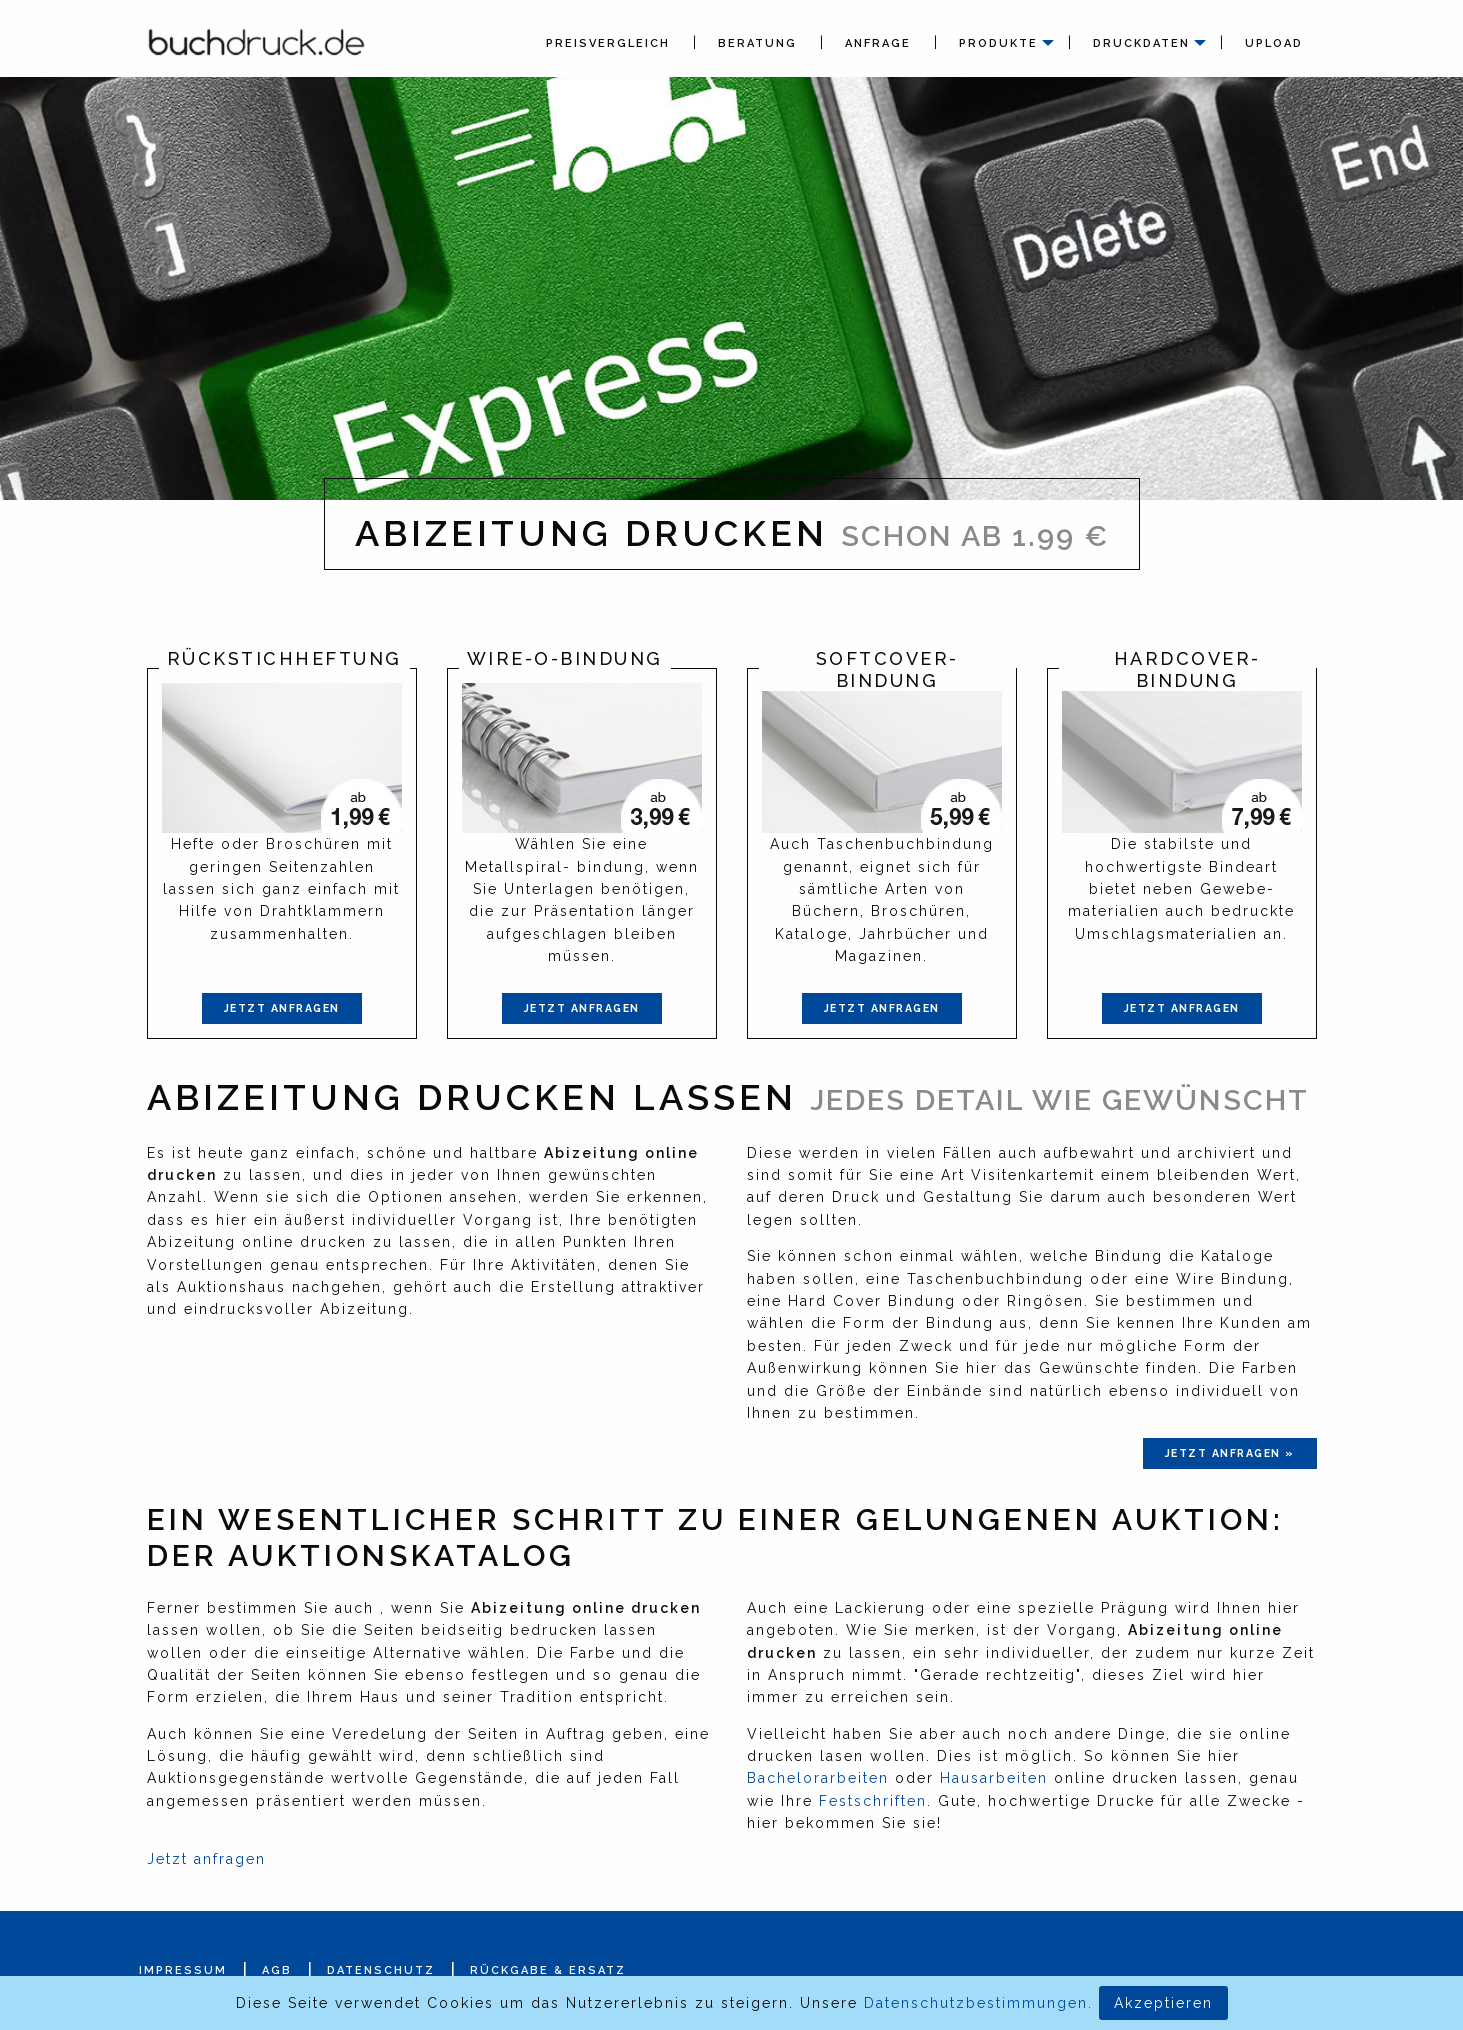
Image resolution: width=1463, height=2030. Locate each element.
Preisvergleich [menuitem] (608, 43)
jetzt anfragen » (1230, 1453)
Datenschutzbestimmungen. (978, 2003)
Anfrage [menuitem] (878, 43)
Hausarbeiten (994, 1778)
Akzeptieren (1163, 2003)
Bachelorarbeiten (818, 1778)
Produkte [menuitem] (998, 43)
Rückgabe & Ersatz (548, 1970)
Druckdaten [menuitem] (1141, 43)
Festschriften (873, 1801)
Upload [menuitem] (1274, 43)
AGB (277, 1970)
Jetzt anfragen (282, 1008)
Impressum (183, 1970)
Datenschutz (381, 1970)
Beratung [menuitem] (757, 43)
